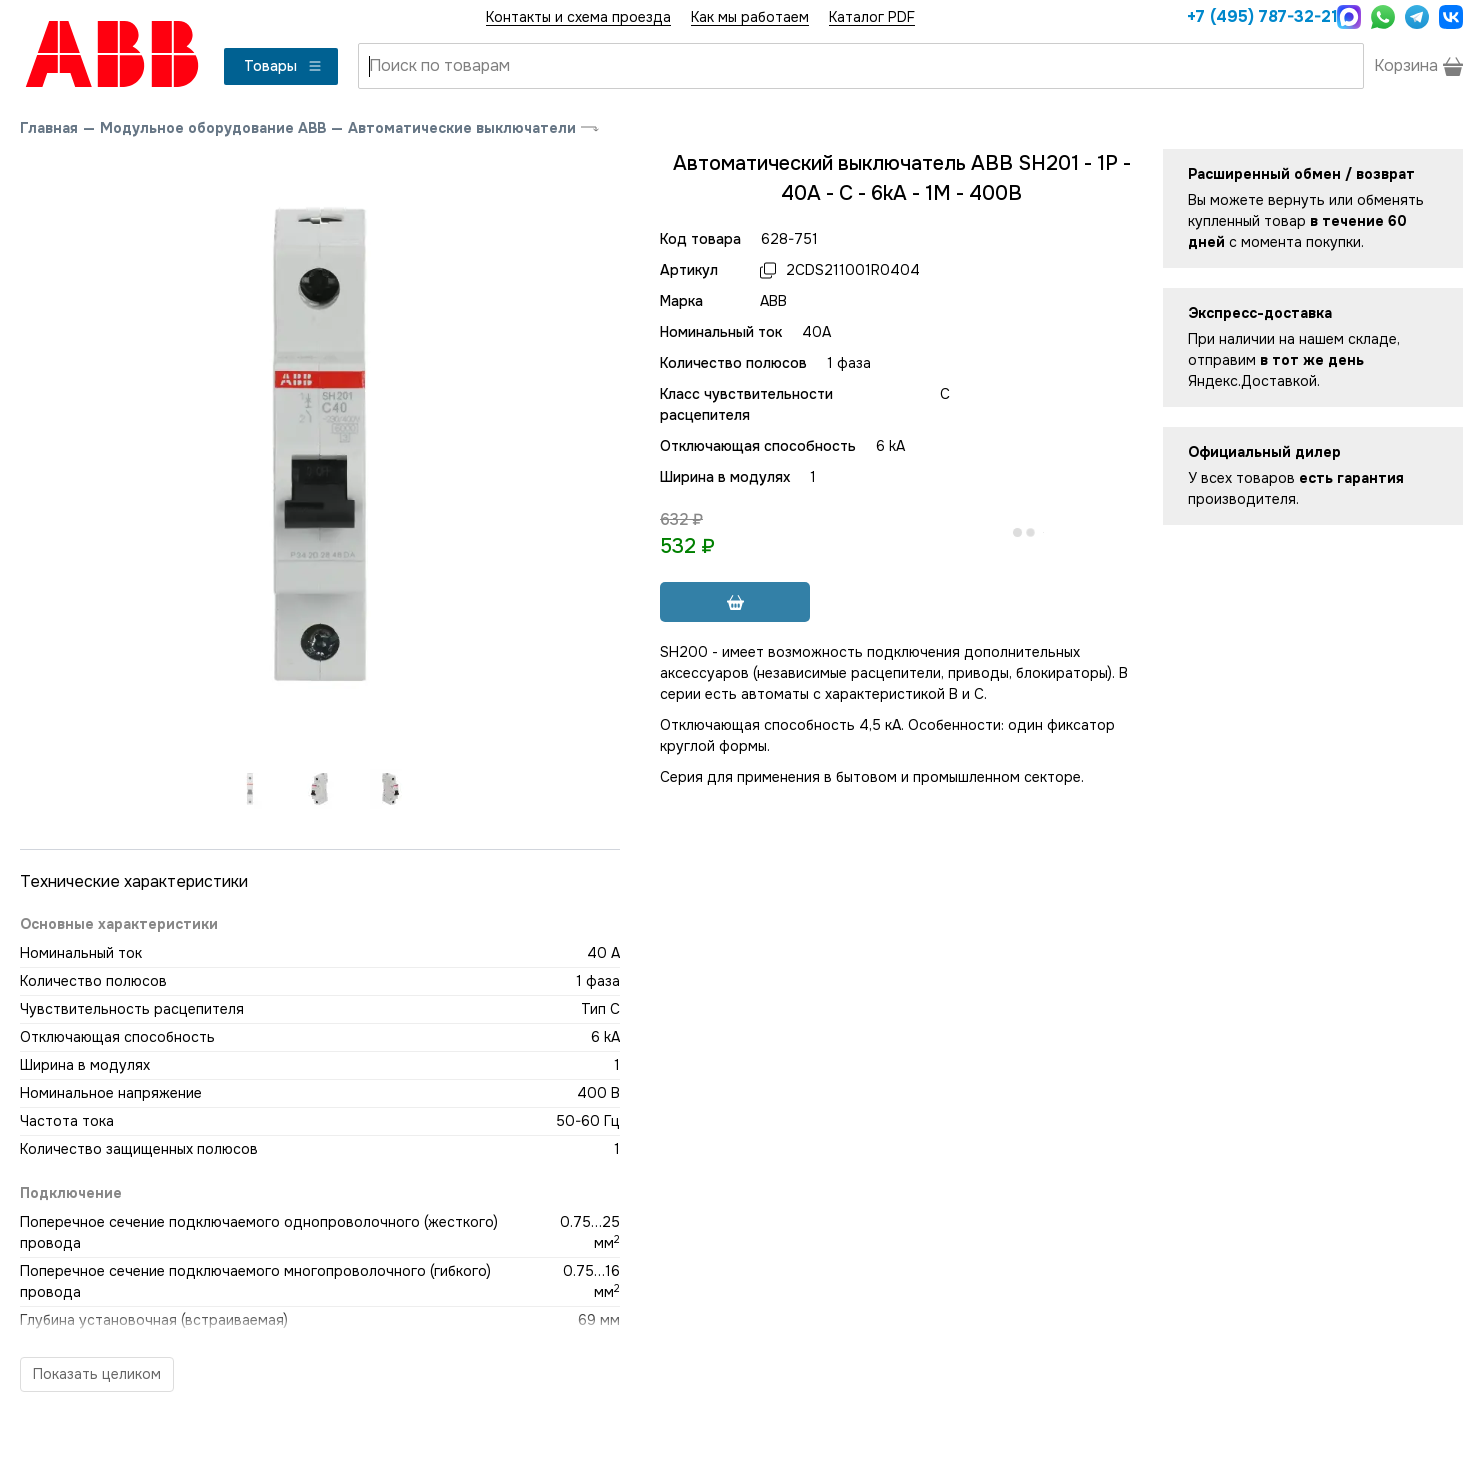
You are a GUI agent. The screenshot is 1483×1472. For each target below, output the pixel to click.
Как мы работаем (750, 17)
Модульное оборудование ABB (213, 128)
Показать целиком (97, 1374)
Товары (283, 66)
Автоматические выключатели (462, 128)
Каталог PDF (872, 17)
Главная (49, 128)
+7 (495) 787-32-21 (1257, 16)
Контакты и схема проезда (578, 17)
